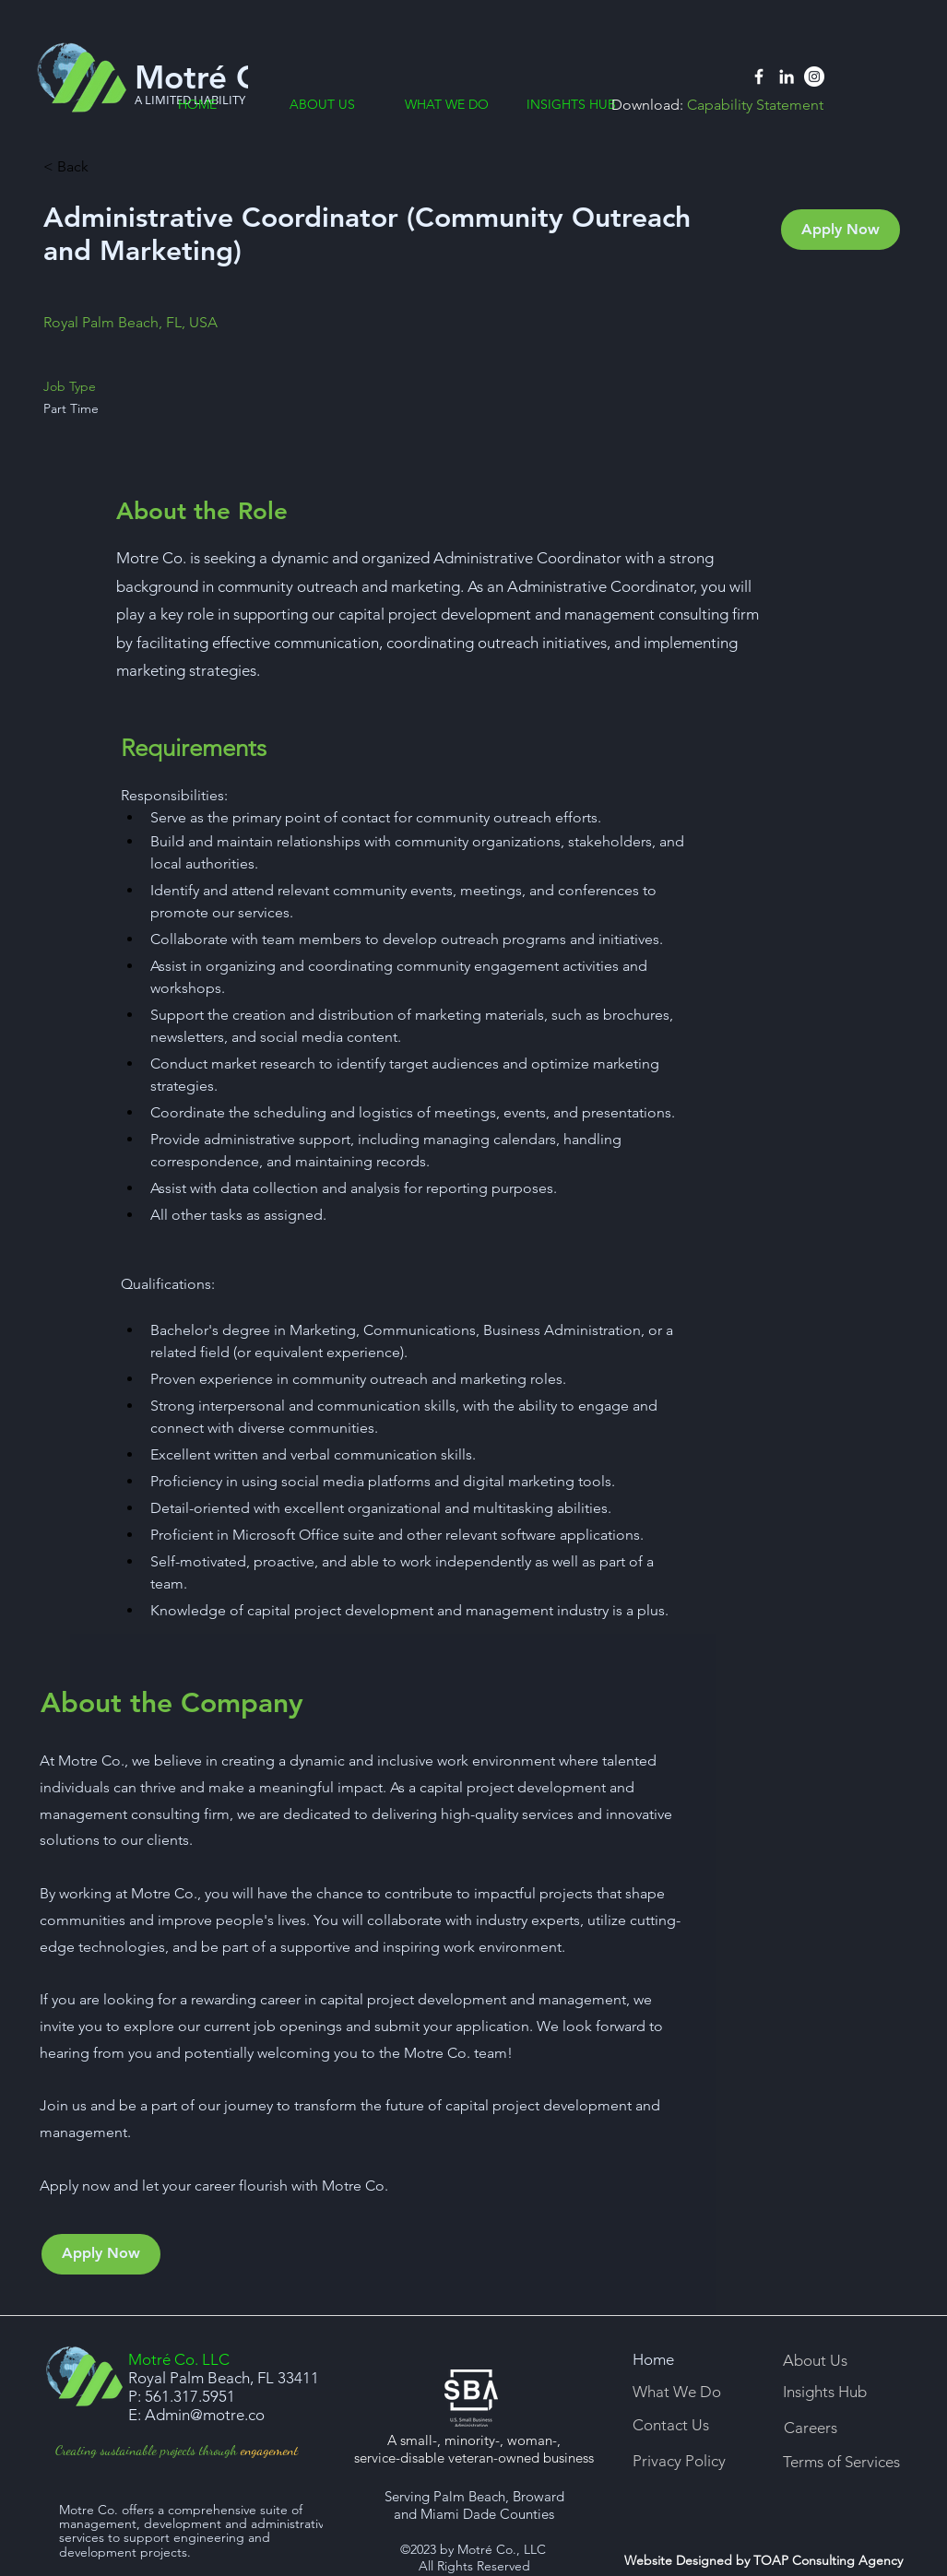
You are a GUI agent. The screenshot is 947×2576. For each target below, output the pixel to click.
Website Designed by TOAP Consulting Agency (763, 2560)
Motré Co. (211, 77)
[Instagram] (814, 76)
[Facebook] (759, 76)
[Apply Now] (840, 229)
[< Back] (108, 167)
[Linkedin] (786, 76)
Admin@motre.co (205, 2414)
